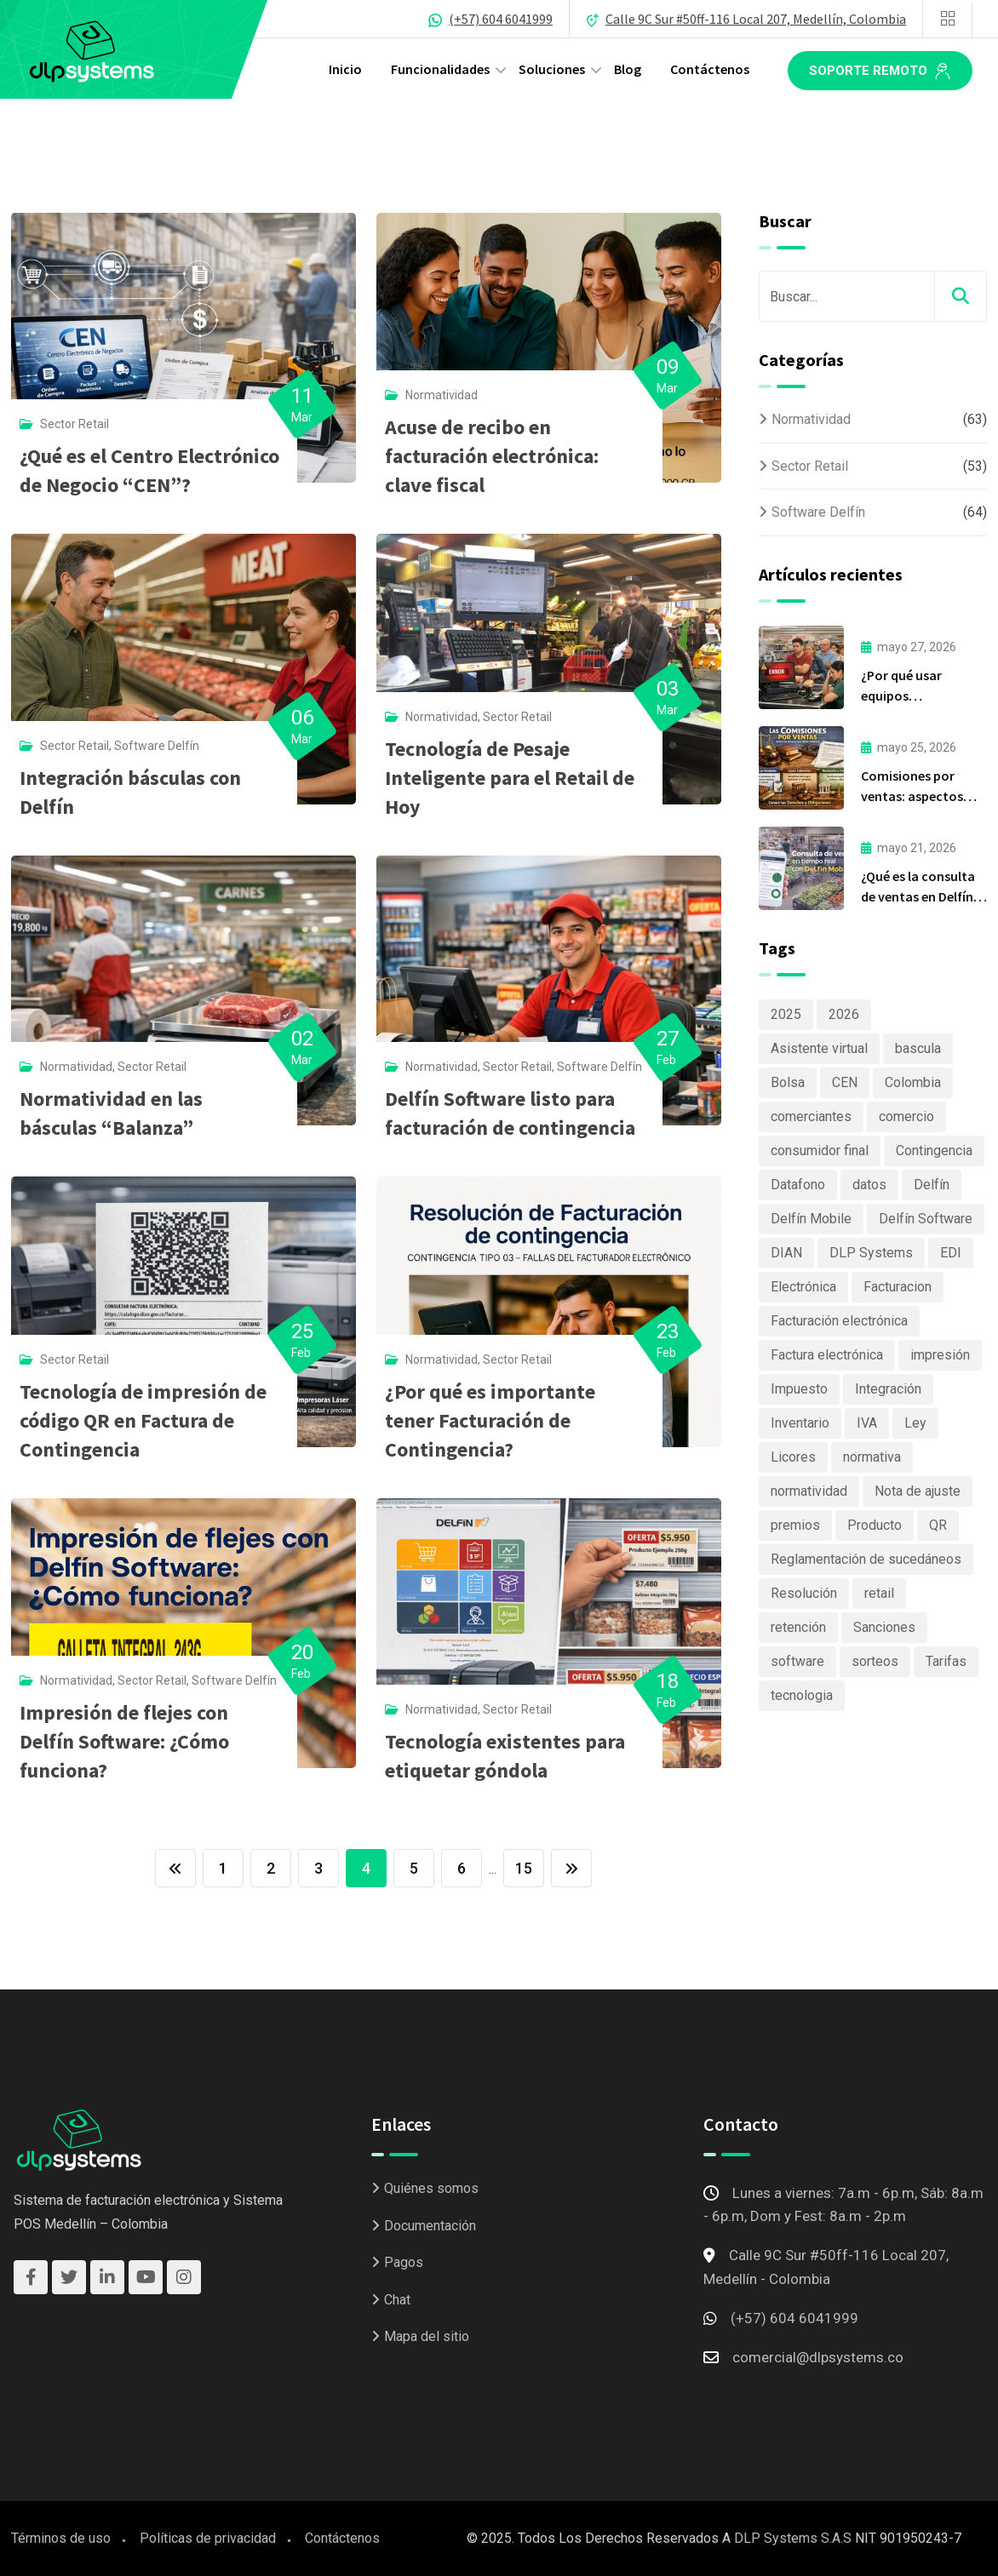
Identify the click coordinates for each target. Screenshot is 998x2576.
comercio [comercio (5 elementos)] (906, 1116)
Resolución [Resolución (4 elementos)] (804, 1593)
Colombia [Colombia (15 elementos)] (913, 1082)
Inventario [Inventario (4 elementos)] (800, 1423)
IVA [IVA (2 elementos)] (867, 1423)
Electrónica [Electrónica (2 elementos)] (803, 1287)
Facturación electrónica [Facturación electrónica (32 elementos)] (839, 1321)
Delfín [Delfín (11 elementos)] (931, 1184)
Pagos (403, 2262)
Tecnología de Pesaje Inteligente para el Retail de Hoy (509, 778)
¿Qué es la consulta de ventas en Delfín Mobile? (918, 896)
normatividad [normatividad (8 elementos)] (809, 1491)
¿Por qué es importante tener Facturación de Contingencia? (490, 1420)
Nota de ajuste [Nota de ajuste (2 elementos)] (918, 1491)
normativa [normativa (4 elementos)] (872, 1457)
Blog (627, 68)
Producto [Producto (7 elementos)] (874, 1525)
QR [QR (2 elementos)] (938, 1525)
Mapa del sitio (426, 2336)
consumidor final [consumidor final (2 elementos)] (820, 1150)
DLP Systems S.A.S (793, 2538)
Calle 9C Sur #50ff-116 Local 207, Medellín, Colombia (755, 18)
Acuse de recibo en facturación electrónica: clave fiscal (492, 456)
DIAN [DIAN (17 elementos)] (786, 1253)
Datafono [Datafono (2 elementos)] (798, 1184)
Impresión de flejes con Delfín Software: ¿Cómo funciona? (124, 1741)
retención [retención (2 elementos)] (798, 1627)
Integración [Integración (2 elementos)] (888, 1389)
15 (523, 1868)
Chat (397, 2300)
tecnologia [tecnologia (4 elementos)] (802, 1695)
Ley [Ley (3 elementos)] (915, 1423)
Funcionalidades (440, 68)
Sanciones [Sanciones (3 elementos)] (884, 1627)
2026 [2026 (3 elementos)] (844, 1014)
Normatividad (441, 395)
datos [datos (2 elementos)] (869, 1184)
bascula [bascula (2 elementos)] (918, 1048)
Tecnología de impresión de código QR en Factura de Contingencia (143, 1420)
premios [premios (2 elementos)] (795, 1525)
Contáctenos (709, 68)
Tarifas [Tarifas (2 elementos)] (946, 1661)
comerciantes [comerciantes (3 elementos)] (811, 1116)
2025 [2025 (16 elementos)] (786, 1014)
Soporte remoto (880, 71)
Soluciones (552, 68)
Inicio (345, 68)
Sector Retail (74, 424)
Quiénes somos (431, 2188)
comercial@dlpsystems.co (817, 2357)
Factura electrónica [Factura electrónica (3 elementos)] (827, 1355)
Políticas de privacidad (208, 2538)
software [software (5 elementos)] (797, 1661)
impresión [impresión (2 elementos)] (940, 1355)
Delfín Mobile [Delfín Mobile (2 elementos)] (811, 1219)
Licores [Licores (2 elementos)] (793, 1457)
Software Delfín (156, 746)
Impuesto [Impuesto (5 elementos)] (799, 1389)
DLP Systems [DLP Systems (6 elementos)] (871, 1253)
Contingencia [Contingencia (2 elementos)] (934, 1150)
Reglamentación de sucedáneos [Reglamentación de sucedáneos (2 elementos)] (866, 1559)
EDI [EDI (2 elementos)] (950, 1253)
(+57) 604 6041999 (501, 18)
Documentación (430, 2226)
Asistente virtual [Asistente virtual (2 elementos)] (819, 1048)
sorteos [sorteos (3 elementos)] (875, 1661)
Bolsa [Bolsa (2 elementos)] (788, 1082)
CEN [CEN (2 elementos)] (844, 1082)
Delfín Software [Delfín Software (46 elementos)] (925, 1219)
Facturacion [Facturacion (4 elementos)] (897, 1287)
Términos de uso (61, 2538)
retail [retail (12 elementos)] (879, 1593)
